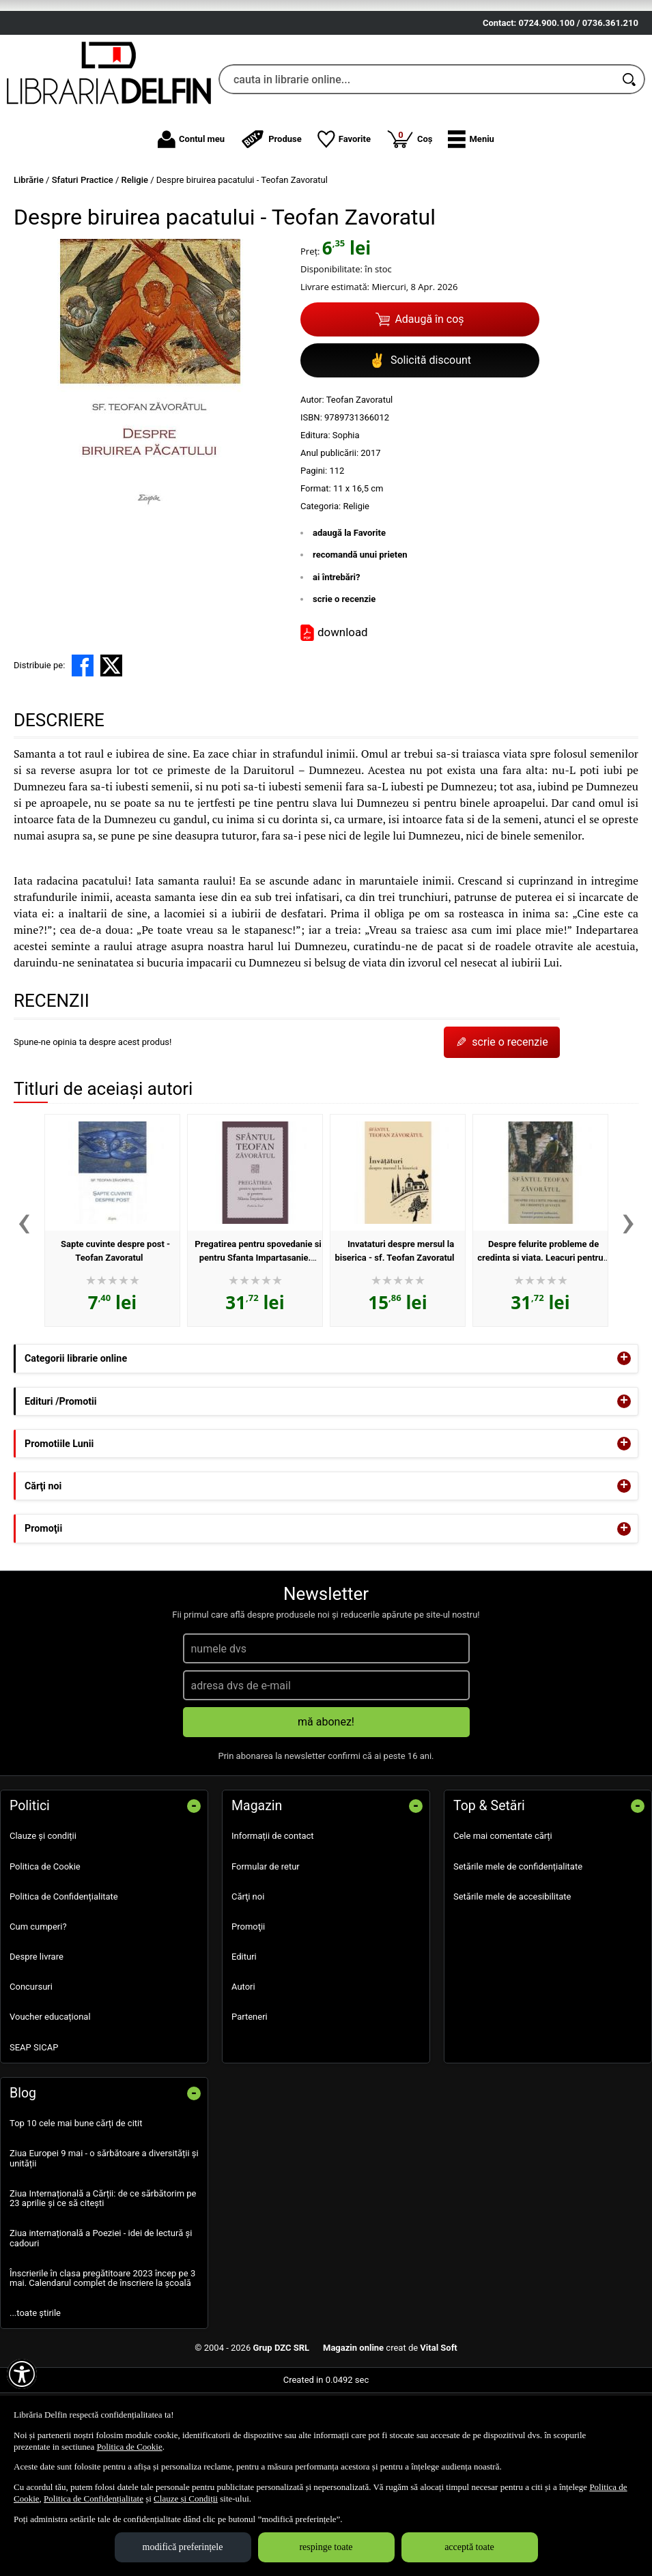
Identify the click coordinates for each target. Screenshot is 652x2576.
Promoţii (248, 1999)
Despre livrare (36, 2030)
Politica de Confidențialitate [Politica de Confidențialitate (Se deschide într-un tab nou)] (93, 2498)
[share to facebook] (83, 738)
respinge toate (325, 2547)
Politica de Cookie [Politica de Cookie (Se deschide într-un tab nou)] (129, 2447)
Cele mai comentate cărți (502, 1909)
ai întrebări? (336, 650)
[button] (471, 212)
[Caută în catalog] (630, 153)
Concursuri (31, 2060)
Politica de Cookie (45, 1939)
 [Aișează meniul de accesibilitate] (22, 2374)
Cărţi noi (247, 1969)
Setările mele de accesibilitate (512, 1969)
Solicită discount (420, 433)
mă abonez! (326, 1795)
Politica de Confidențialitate (64, 1969)
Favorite (344, 212)
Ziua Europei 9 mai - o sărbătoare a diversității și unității (104, 2232)
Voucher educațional (50, 2090)
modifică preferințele (183, 2547)
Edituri (244, 2030)
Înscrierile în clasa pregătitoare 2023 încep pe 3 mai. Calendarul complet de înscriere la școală (102, 2351)
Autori (243, 2060)
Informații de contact (272, 1909)
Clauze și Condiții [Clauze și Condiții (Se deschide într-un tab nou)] (186, 2498)
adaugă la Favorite (349, 606)
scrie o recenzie (344, 673)
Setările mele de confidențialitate (517, 1939)
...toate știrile (35, 2386)
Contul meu (191, 212)
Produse (271, 212)
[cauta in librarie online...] (416, 153)
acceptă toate (469, 2547)
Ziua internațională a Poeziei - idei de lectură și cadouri (101, 2311)
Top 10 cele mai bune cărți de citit (76, 2197)
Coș (409, 211)
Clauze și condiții (43, 1909)
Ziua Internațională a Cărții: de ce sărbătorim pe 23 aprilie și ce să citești (103, 2271)
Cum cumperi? (38, 1999)
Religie (356, 579)
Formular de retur (265, 1939)
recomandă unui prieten (360, 628)
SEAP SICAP (34, 2120)
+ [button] (624, 1432)
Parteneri (249, 2090)
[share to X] (111, 738)
